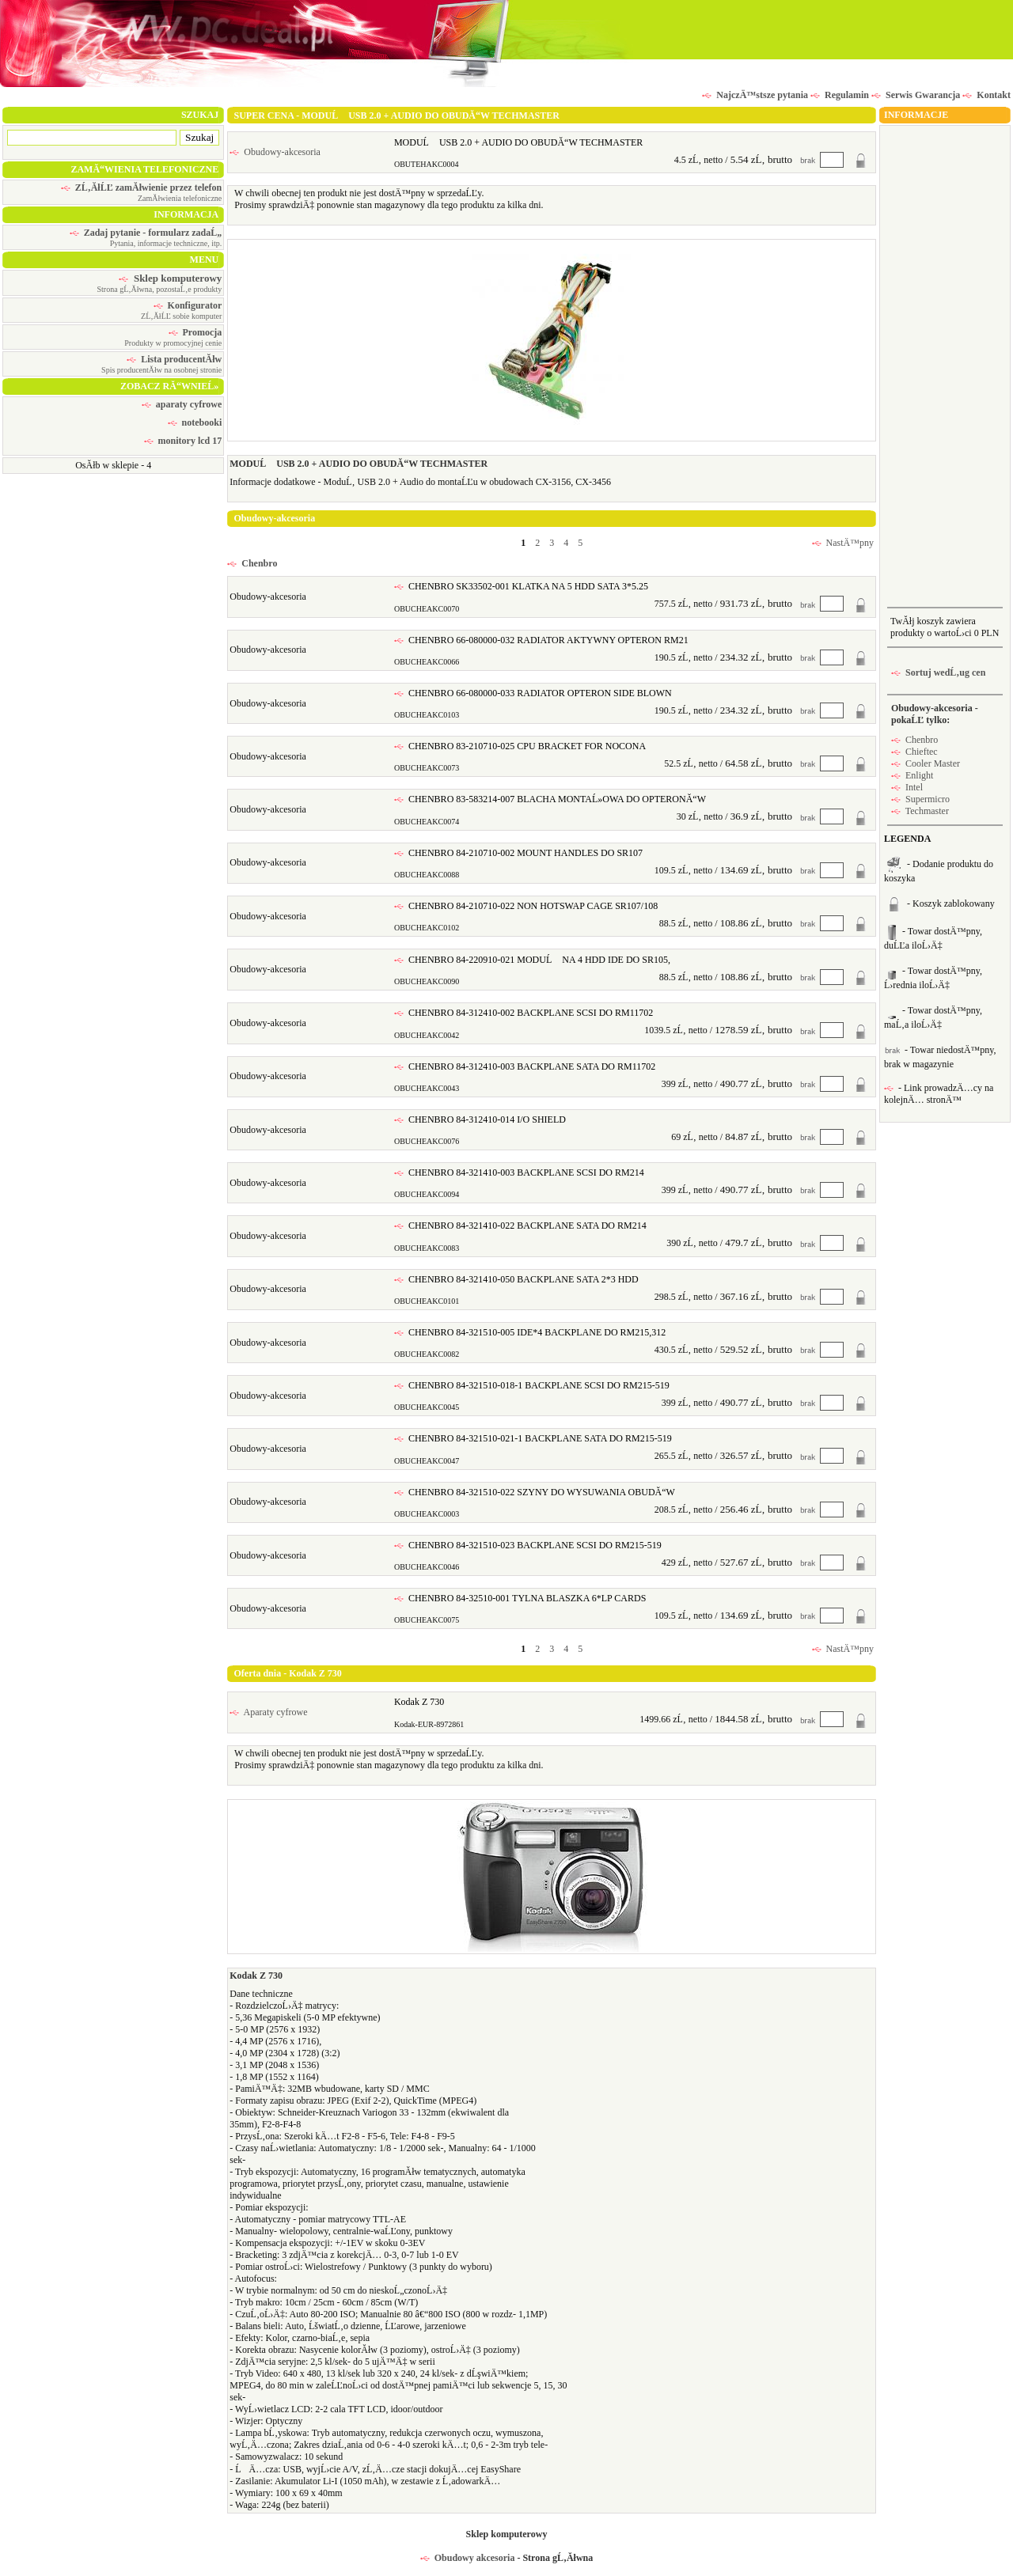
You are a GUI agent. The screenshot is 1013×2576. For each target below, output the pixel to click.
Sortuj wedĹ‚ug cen (938, 672)
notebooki (195, 422)
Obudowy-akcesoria (275, 151)
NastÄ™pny (843, 542)
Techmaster (920, 810)
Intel (907, 787)
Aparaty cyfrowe (268, 1712)
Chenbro (252, 563)
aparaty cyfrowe (182, 404)
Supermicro (920, 799)
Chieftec (914, 751)
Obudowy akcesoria (467, 2557)
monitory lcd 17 (183, 440)
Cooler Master (925, 763)
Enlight (912, 775)
